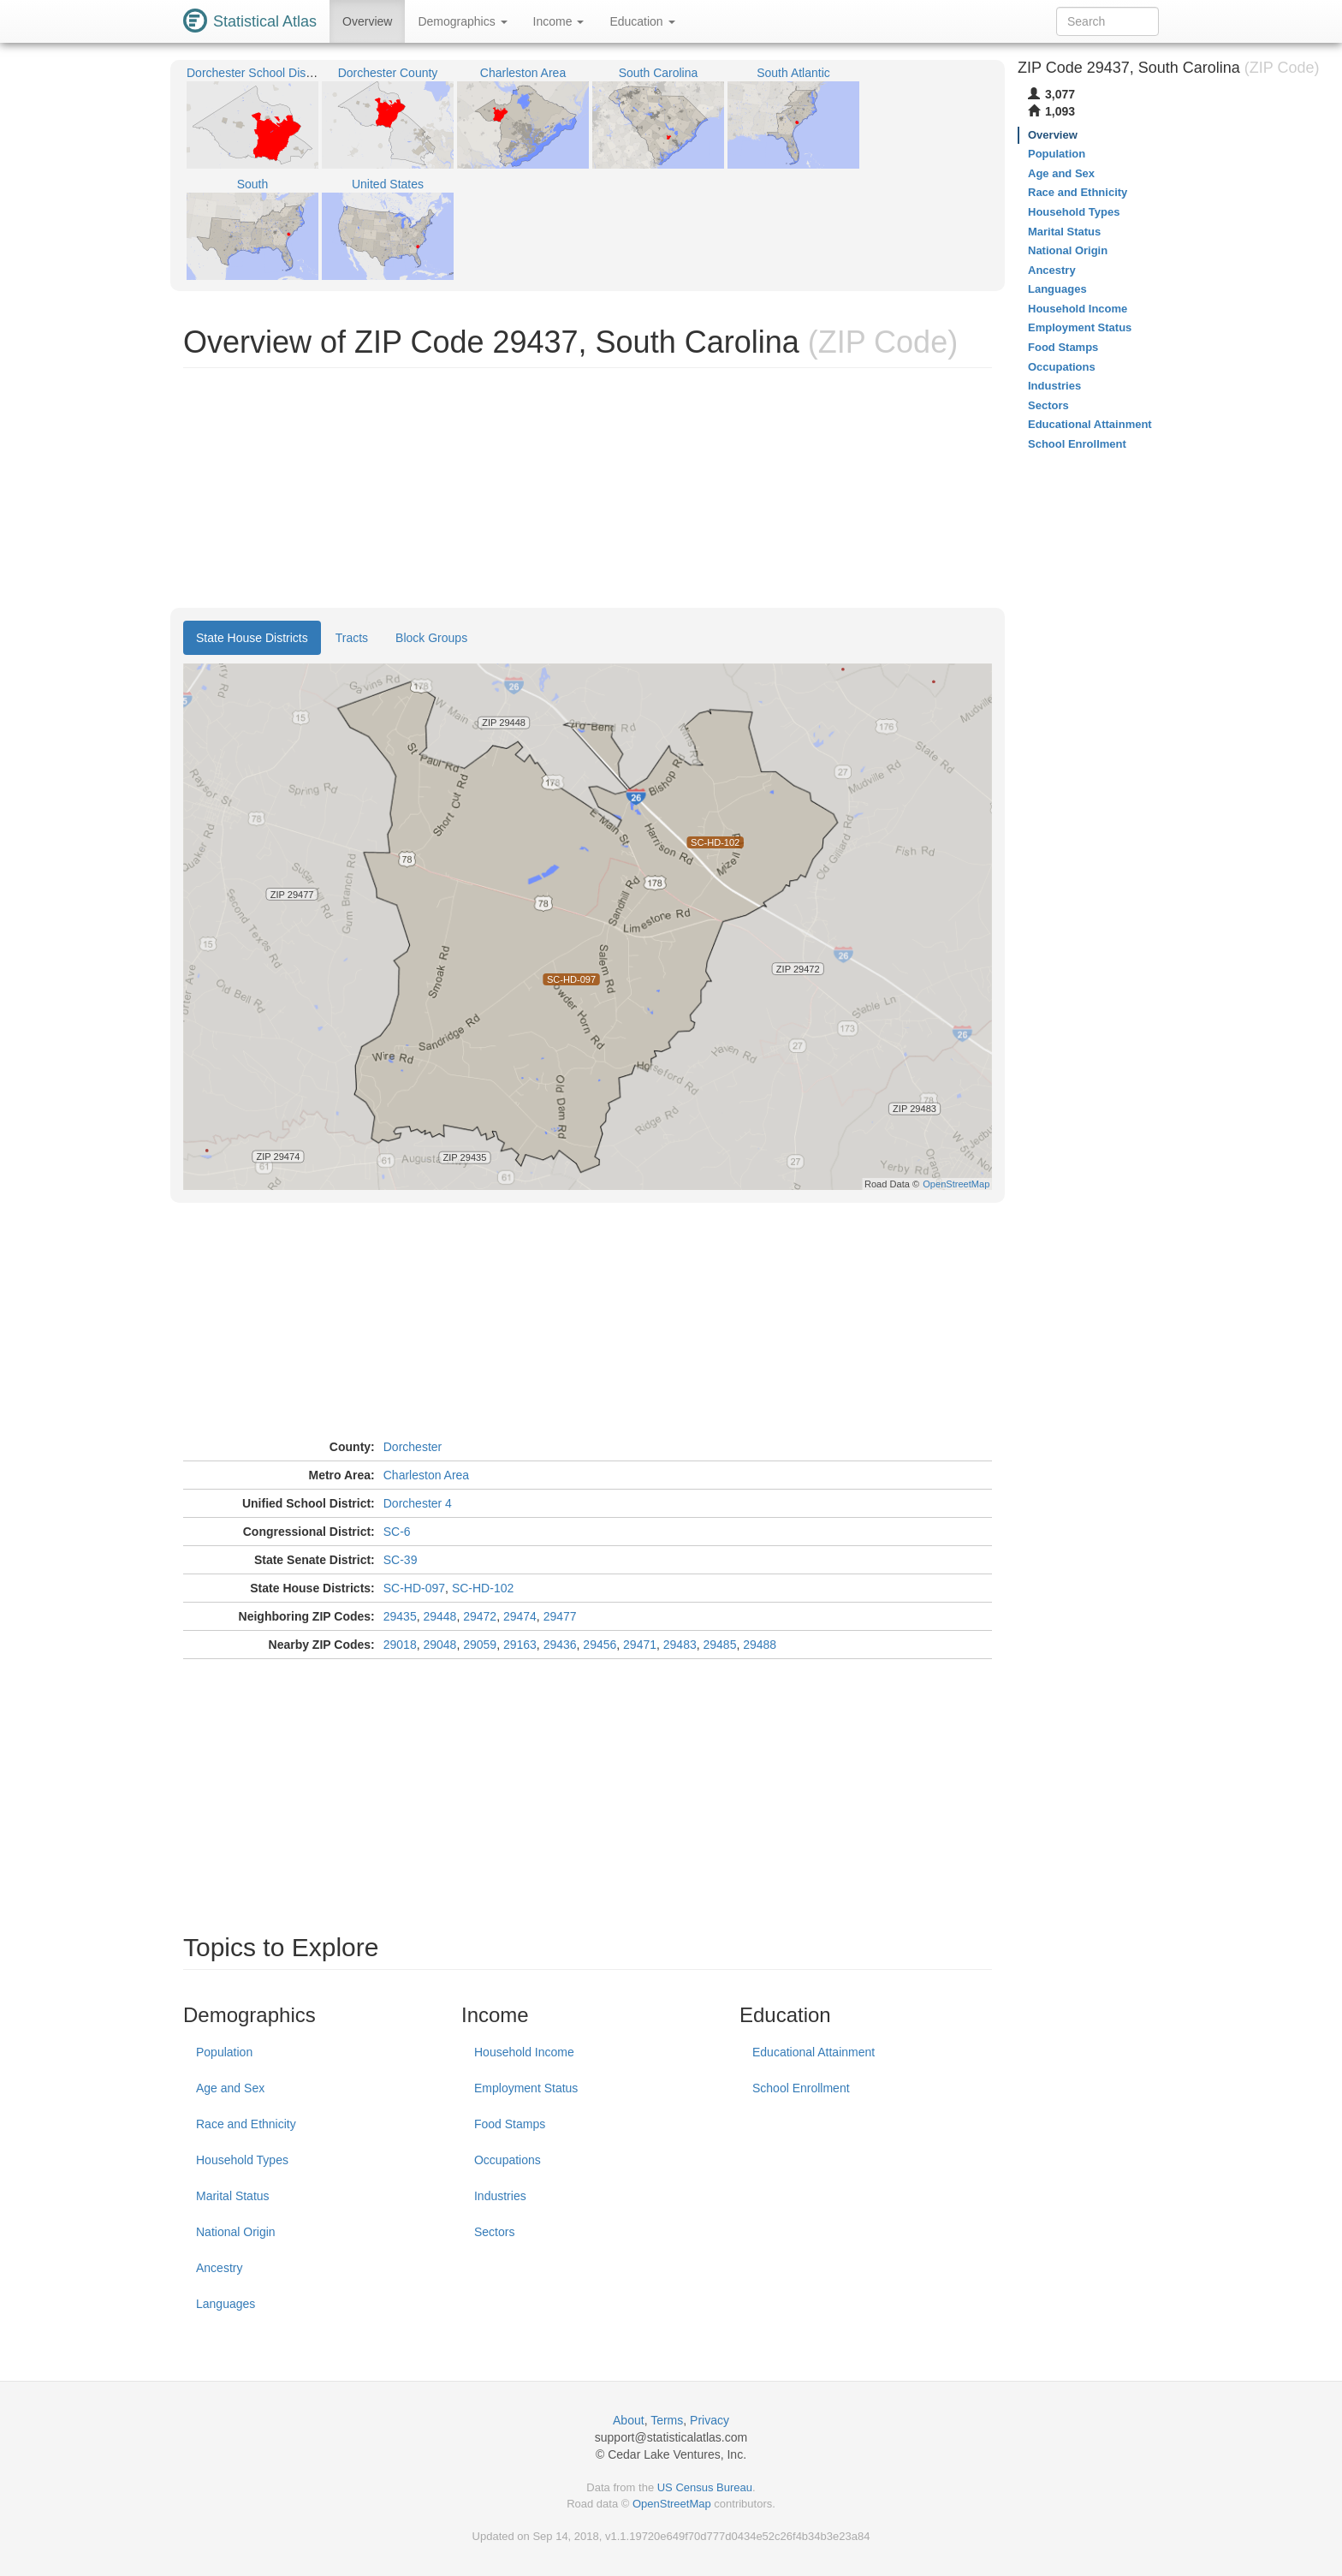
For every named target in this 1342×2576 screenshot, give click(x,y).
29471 (639, 1644)
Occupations (507, 2160)
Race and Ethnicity (246, 2124)
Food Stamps (509, 2124)
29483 (680, 1644)
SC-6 (397, 1531)
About (628, 2420)
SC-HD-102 (483, 1588)
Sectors (494, 2232)
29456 (599, 1644)
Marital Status (233, 2196)
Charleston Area (426, 1475)
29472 (479, 1616)
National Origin (236, 2232)
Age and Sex (230, 2088)
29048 (439, 1644)
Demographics (462, 21)
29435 (400, 1616)
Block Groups (431, 638)
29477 (560, 1616)
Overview (367, 21)
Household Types (242, 2160)
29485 (720, 1644)
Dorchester (412, 1447)
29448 (439, 1616)
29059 (479, 1644)
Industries (500, 2196)
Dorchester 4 (417, 1503)
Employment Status (526, 2088)
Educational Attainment (813, 2052)
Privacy (709, 2420)
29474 (520, 1616)
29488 (759, 1644)
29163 (520, 1644)
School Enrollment (801, 2088)
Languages (225, 2304)
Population (224, 2052)
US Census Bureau (704, 2487)
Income (559, 21)
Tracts (352, 638)
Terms (666, 2420)
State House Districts (252, 638)
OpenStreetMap (671, 2503)
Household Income (524, 2052)
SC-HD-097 (414, 1588)
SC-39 (400, 1560)
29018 (400, 1644)
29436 (560, 1644)
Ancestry (219, 2268)
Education (641, 21)
